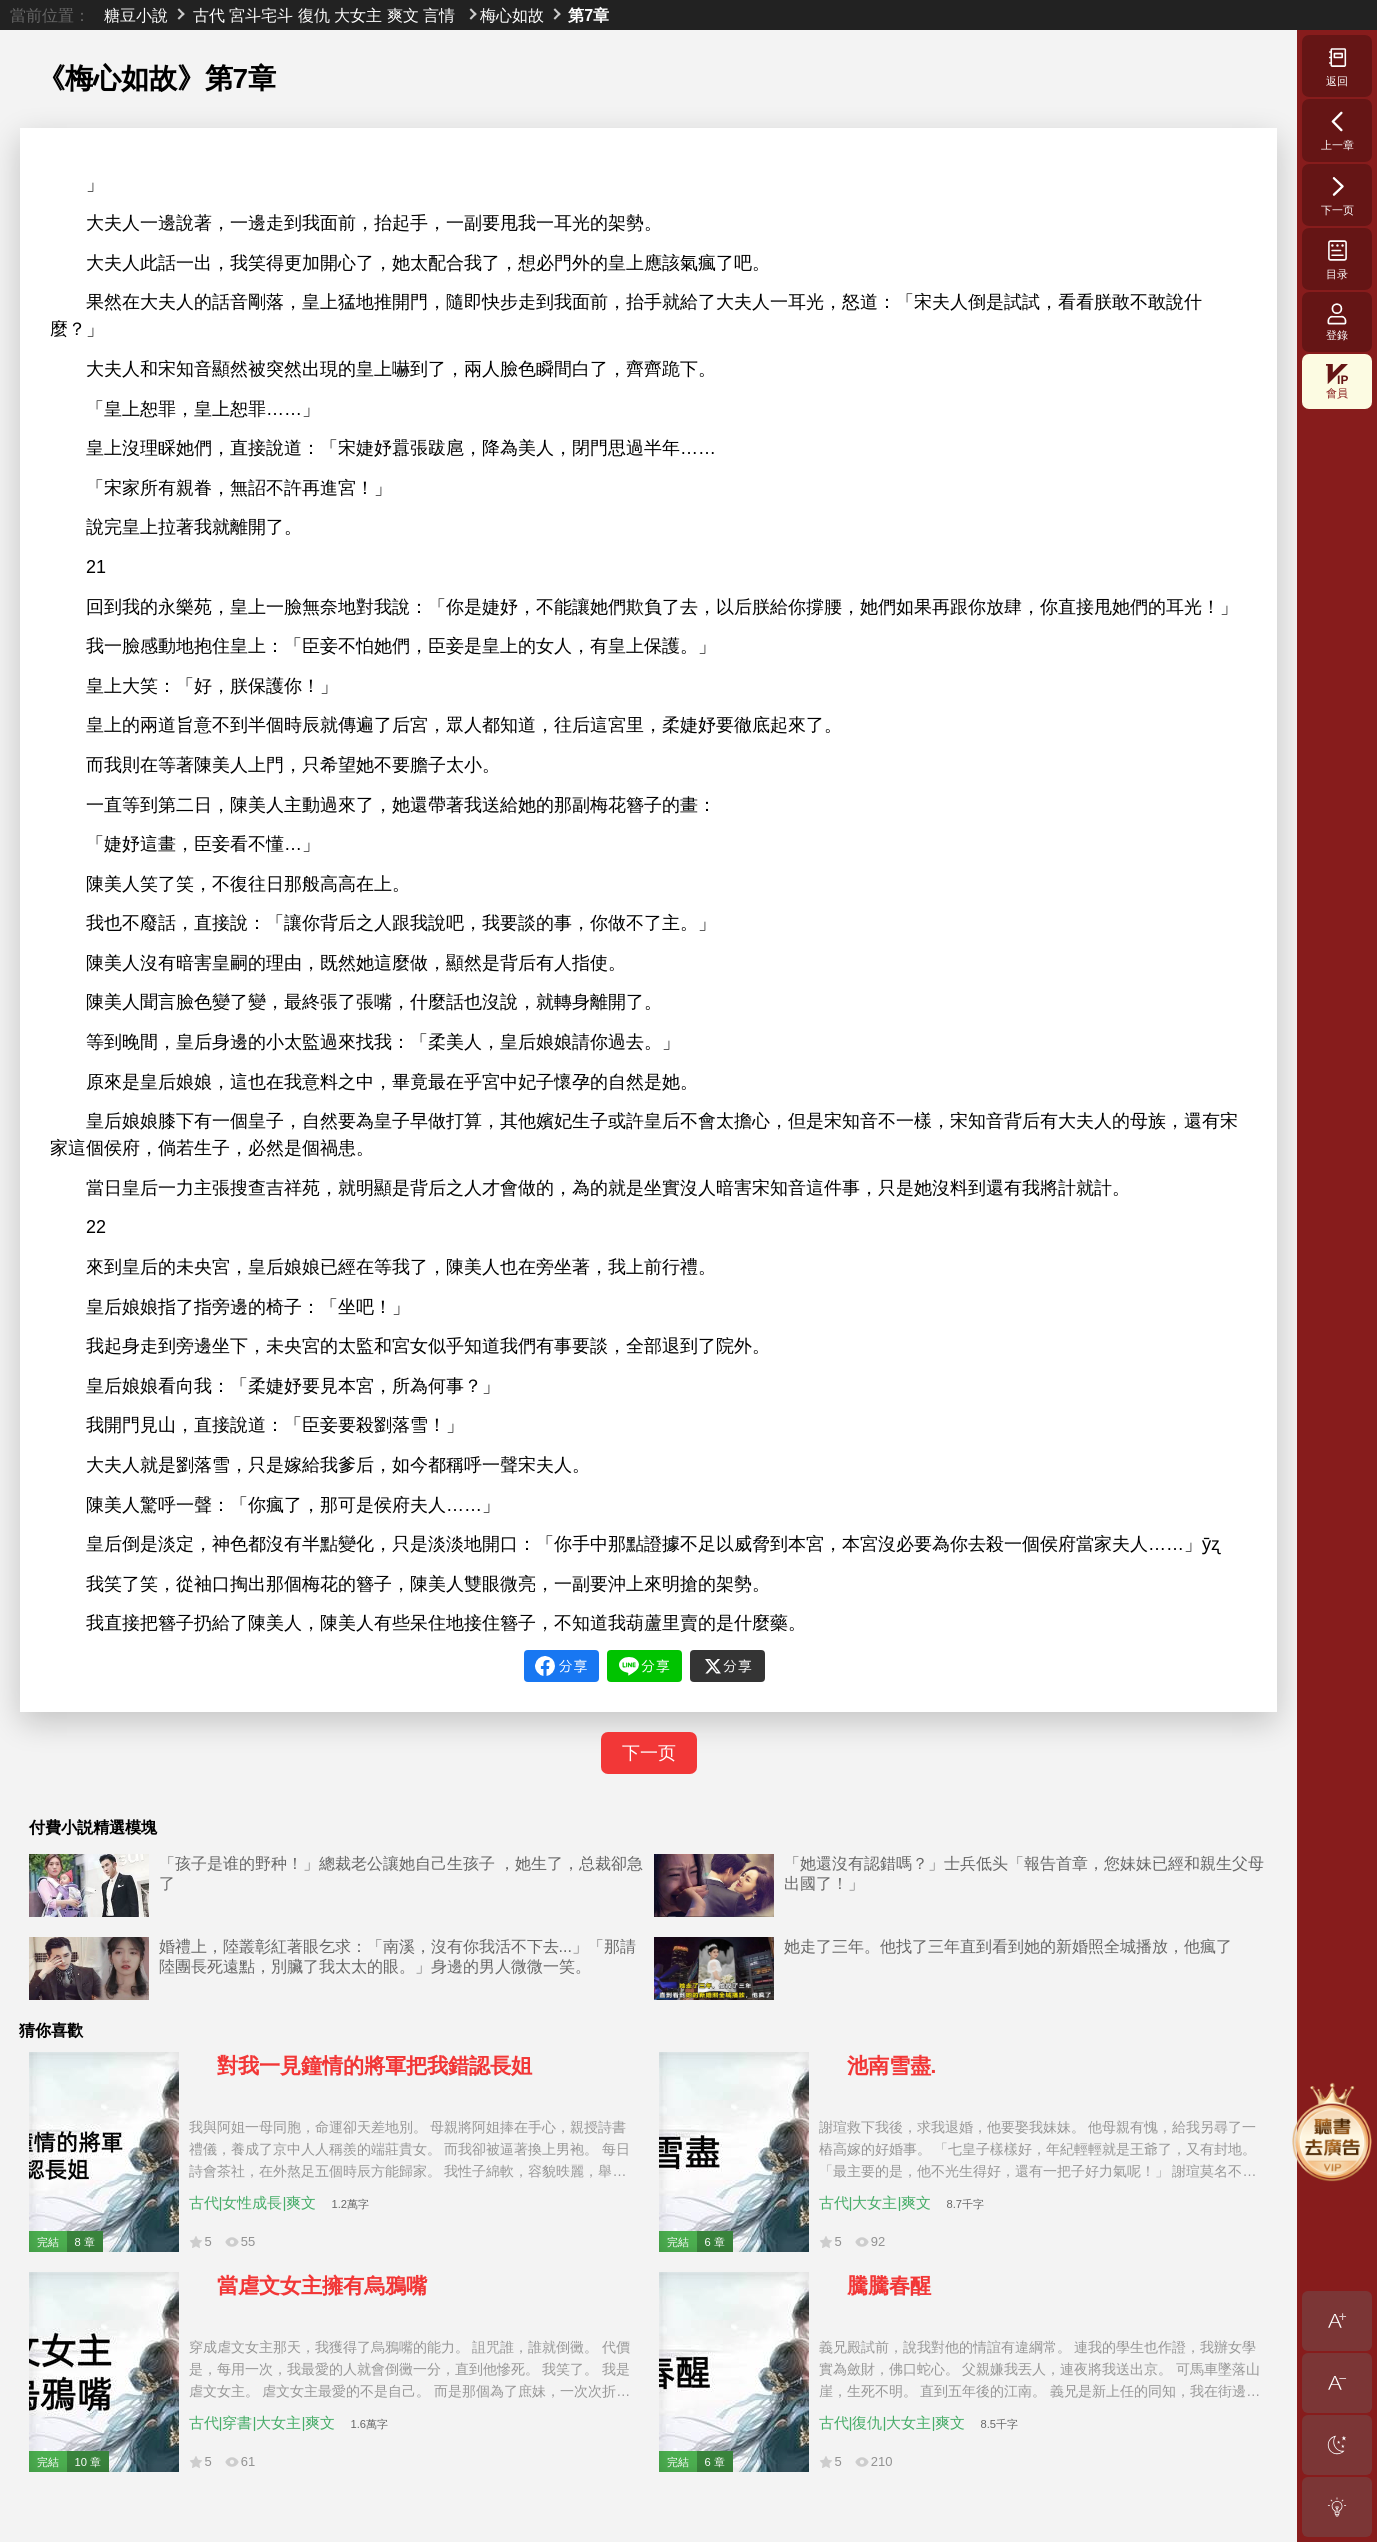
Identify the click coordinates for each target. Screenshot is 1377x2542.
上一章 (1337, 130)
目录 (1337, 259)
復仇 (314, 15)
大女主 (358, 15)
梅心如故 (512, 15)
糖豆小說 (136, 15)
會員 (1337, 381)
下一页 (649, 1753)
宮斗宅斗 (261, 15)
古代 (209, 15)
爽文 (403, 15)
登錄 (1337, 321)
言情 (439, 15)
